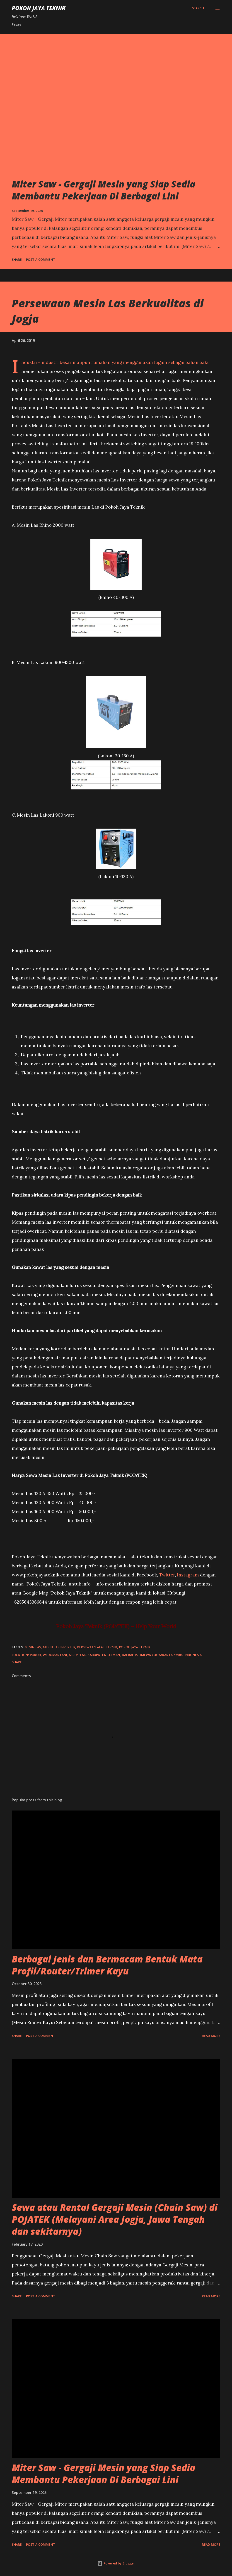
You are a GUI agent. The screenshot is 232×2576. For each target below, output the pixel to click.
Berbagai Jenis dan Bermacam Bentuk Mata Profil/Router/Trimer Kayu (107, 1965)
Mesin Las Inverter (59, 1647)
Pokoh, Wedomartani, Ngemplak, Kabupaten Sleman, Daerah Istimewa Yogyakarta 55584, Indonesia (116, 1655)
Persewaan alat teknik (97, 1647)
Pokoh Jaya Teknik (38, 8)
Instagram (188, 1575)
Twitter (167, 1575)
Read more (211, 2035)
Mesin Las (32, 1647)
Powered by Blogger (116, 2563)
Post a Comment (40, 259)
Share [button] (17, 259)
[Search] (198, 8)
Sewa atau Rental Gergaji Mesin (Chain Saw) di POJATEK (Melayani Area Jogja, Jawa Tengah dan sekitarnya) (115, 2219)
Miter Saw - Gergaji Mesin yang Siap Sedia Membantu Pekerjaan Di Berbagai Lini (103, 190)
